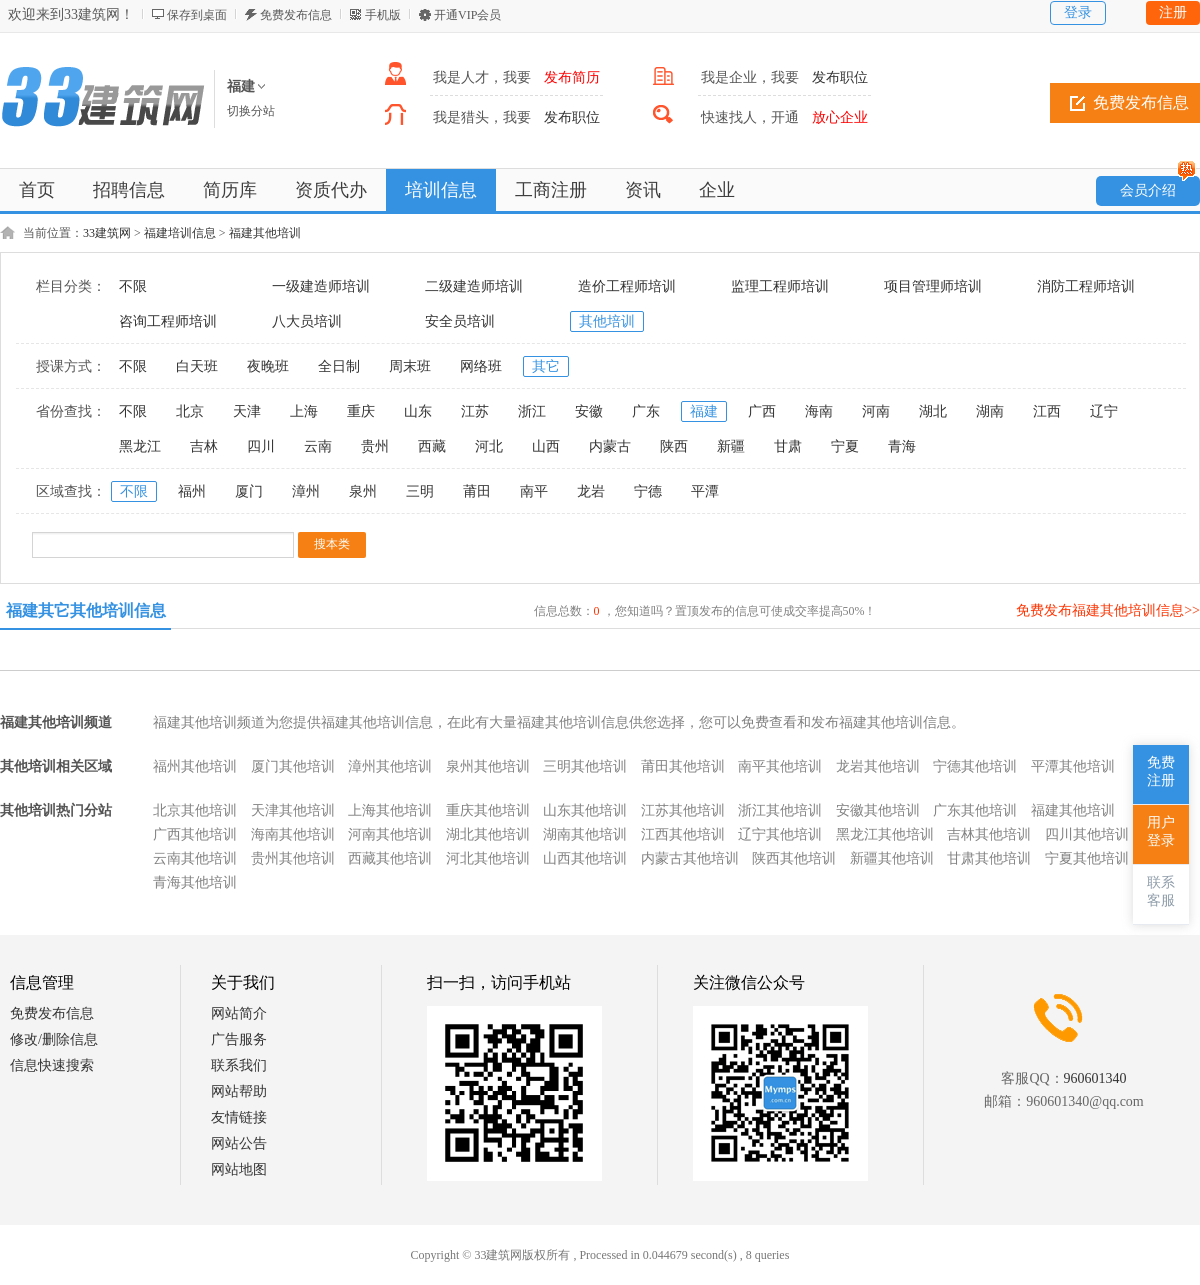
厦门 (249, 491)
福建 (704, 411)
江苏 (475, 411)
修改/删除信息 (54, 1039)
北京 (190, 411)
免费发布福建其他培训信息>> (1108, 610)
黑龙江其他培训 (885, 834)
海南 (819, 411)
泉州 (363, 491)
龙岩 (591, 491)
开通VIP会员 (467, 15)
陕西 (674, 446)
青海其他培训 (195, 882)
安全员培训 (460, 321)
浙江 (532, 411)
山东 (418, 411)
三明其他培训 (585, 766)
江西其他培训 (683, 834)
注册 (1173, 12)
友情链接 (239, 1117)
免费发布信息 (296, 15)
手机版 (383, 15)
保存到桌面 (197, 15)
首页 (37, 190)
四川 (261, 446)
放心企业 (840, 117)
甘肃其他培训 (989, 858)
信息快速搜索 (52, 1065)
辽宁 (1104, 411)
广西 (762, 411)
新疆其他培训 (892, 858)
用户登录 (1161, 831)
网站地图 (239, 1169)
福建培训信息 (180, 233)
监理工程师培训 (780, 286)
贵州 (375, 446)
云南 (318, 446)
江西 (1047, 411)
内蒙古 (610, 446)
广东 (646, 411)
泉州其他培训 (488, 766)
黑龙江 (140, 446)
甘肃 (788, 446)
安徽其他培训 (878, 810)
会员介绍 (1158, 187)
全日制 (339, 366)
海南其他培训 (293, 834)
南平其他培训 (780, 766)
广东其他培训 (975, 810)
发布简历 (572, 77)
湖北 (933, 411)
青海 (902, 446)
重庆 (361, 411)
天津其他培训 (293, 810)
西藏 (432, 446)
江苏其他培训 (683, 810)
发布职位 (840, 77)
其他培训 (607, 321)
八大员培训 (307, 321)
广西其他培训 (195, 834)
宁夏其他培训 (1087, 858)
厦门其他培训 (293, 766)
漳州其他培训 (390, 766)
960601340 (1095, 1078)
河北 (489, 446)
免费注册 (1161, 771)
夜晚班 (268, 366)
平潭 (705, 491)
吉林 (204, 446)
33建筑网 (107, 233)
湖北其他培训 (488, 834)
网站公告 (239, 1143)
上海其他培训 (390, 810)
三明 (420, 491)
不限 (133, 286)
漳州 (306, 491)
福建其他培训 (265, 233)
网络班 (481, 366)
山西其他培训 (585, 858)
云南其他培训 (195, 858)
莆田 (477, 491)
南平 (534, 491)
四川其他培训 (1087, 834)
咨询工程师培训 (168, 321)
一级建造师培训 (321, 286)
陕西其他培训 (794, 858)
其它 (546, 366)
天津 (247, 411)
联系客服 (1161, 891)
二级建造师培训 (474, 286)
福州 (192, 491)
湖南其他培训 (585, 834)
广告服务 (239, 1039)
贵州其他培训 (293, 858)
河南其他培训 (390, 834)
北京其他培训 (195, 810)
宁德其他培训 (975, 766)
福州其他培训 (195, 766)
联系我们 (239, 1065)
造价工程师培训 (627, 286)
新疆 (731, 446)
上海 (304, 411)
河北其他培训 (488, 858)
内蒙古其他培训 (690, 858)
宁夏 (845, 446)
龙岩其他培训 (878, 766)
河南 (876, 411)
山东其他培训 (585, 810)
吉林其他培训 (989, 834)
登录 (1078, 12)
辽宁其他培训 (780, 834)
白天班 (197, 366)
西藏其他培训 (390, 858)
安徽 (589, 411)
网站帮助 (239, 1091)
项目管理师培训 (933, 286)
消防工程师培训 (1086, 286)
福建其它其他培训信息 (86, 610)
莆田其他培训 (683, 766)
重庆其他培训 (488, 810)
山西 (546, 446)
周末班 (410, 366)
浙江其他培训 (780, 810)
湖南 (990, 411)
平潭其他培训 (1073, 766)
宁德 (648, 491)
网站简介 (239, 1013)
